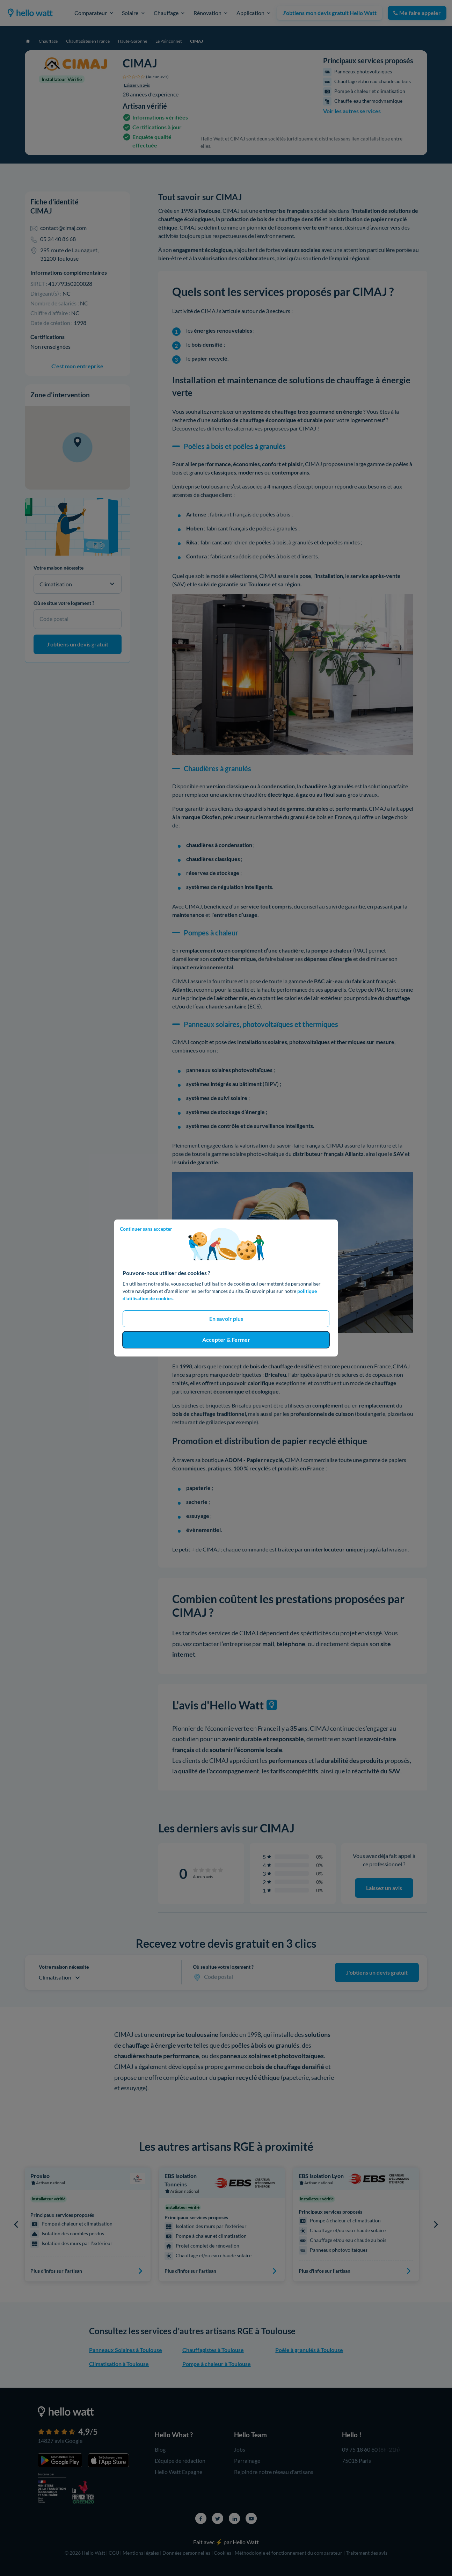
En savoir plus (226, 1318)
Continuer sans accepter (146, 1229)
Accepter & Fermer (226, 1339)
